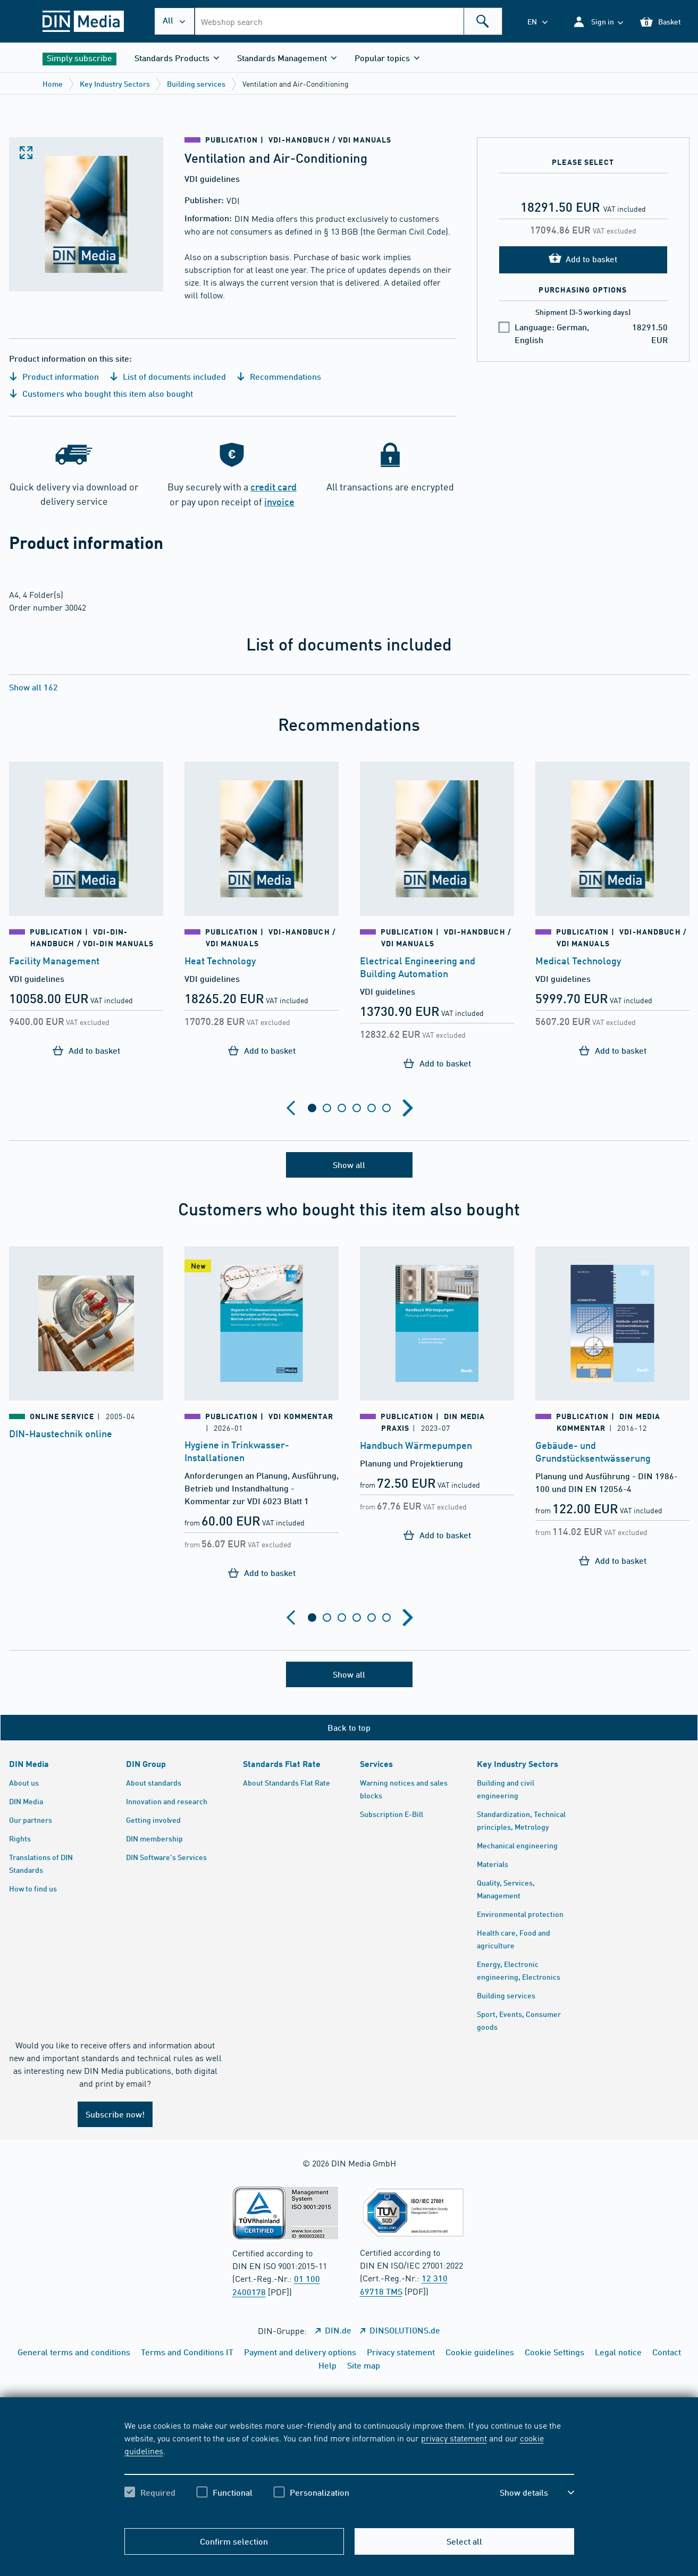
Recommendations (279, 376)
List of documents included (168, 376)
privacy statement (454, 2438)
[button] (598, 21)
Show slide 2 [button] (327, 1108)
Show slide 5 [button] (371, 1108)
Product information (54, 376)
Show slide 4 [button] (356, 1108)
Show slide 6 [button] (386, 1108)
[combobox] (348, 21)
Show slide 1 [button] (312, 1108)
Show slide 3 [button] (342, 1108)
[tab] (312, 1108)
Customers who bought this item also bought (101, 393)
